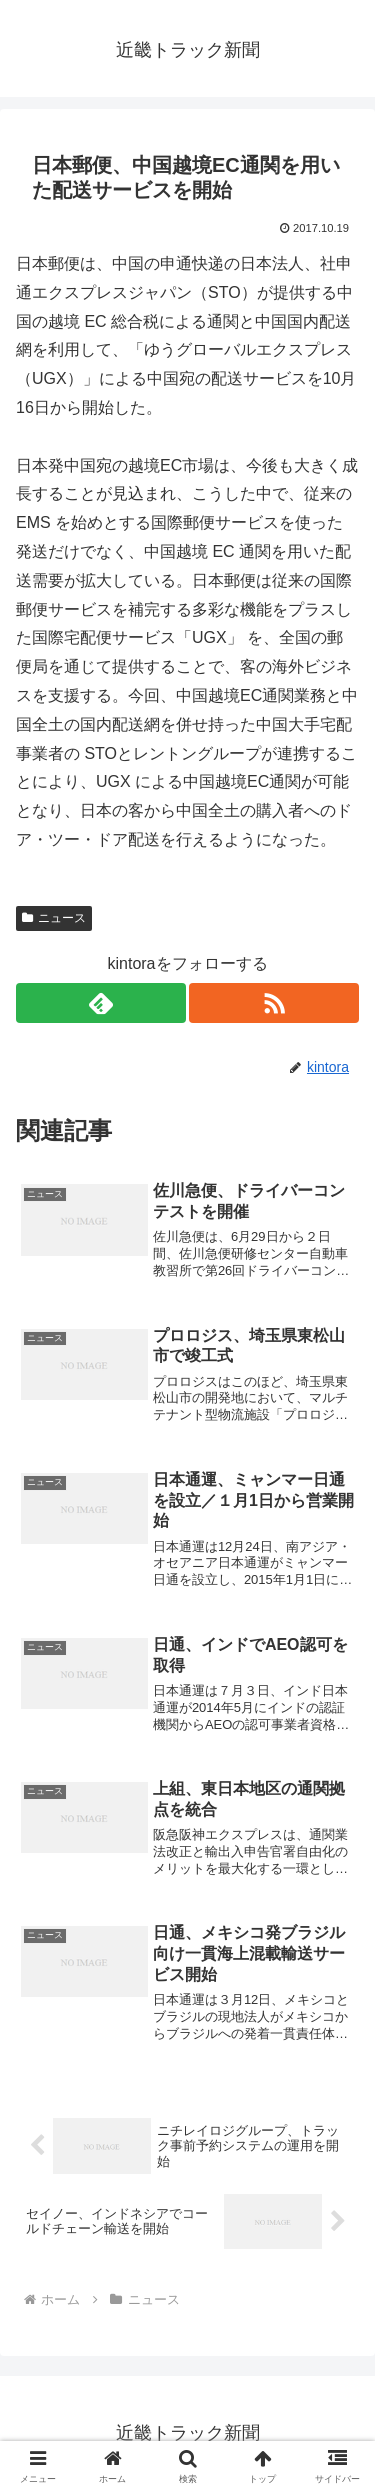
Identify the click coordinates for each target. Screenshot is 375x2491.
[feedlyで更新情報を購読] (101, 1003)
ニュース (54, 918)
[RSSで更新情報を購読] (274, 1003)
